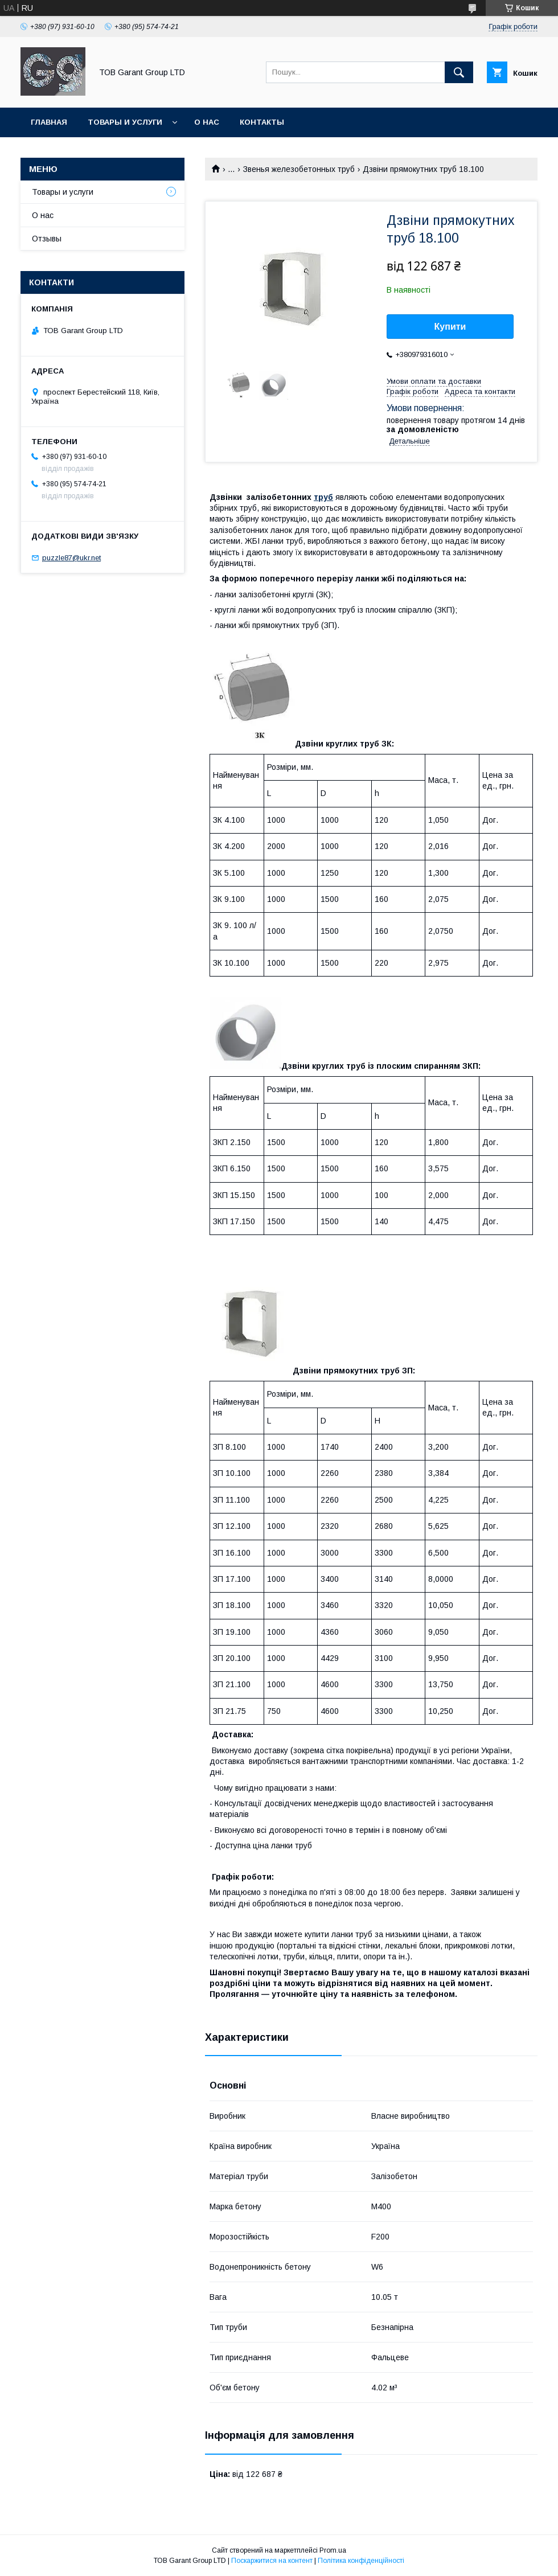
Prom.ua (332, 2550)
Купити (450, 326)
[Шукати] (459, 72)
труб (323, 497)
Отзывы (46, 238)
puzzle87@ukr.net (71, 557)
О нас (206, 122)
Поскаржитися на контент (272, 2561)
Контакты (262, 122)
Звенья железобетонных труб (299, 169)
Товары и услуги (125, 122)
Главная (49, 122)
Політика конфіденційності (361, 2561)
